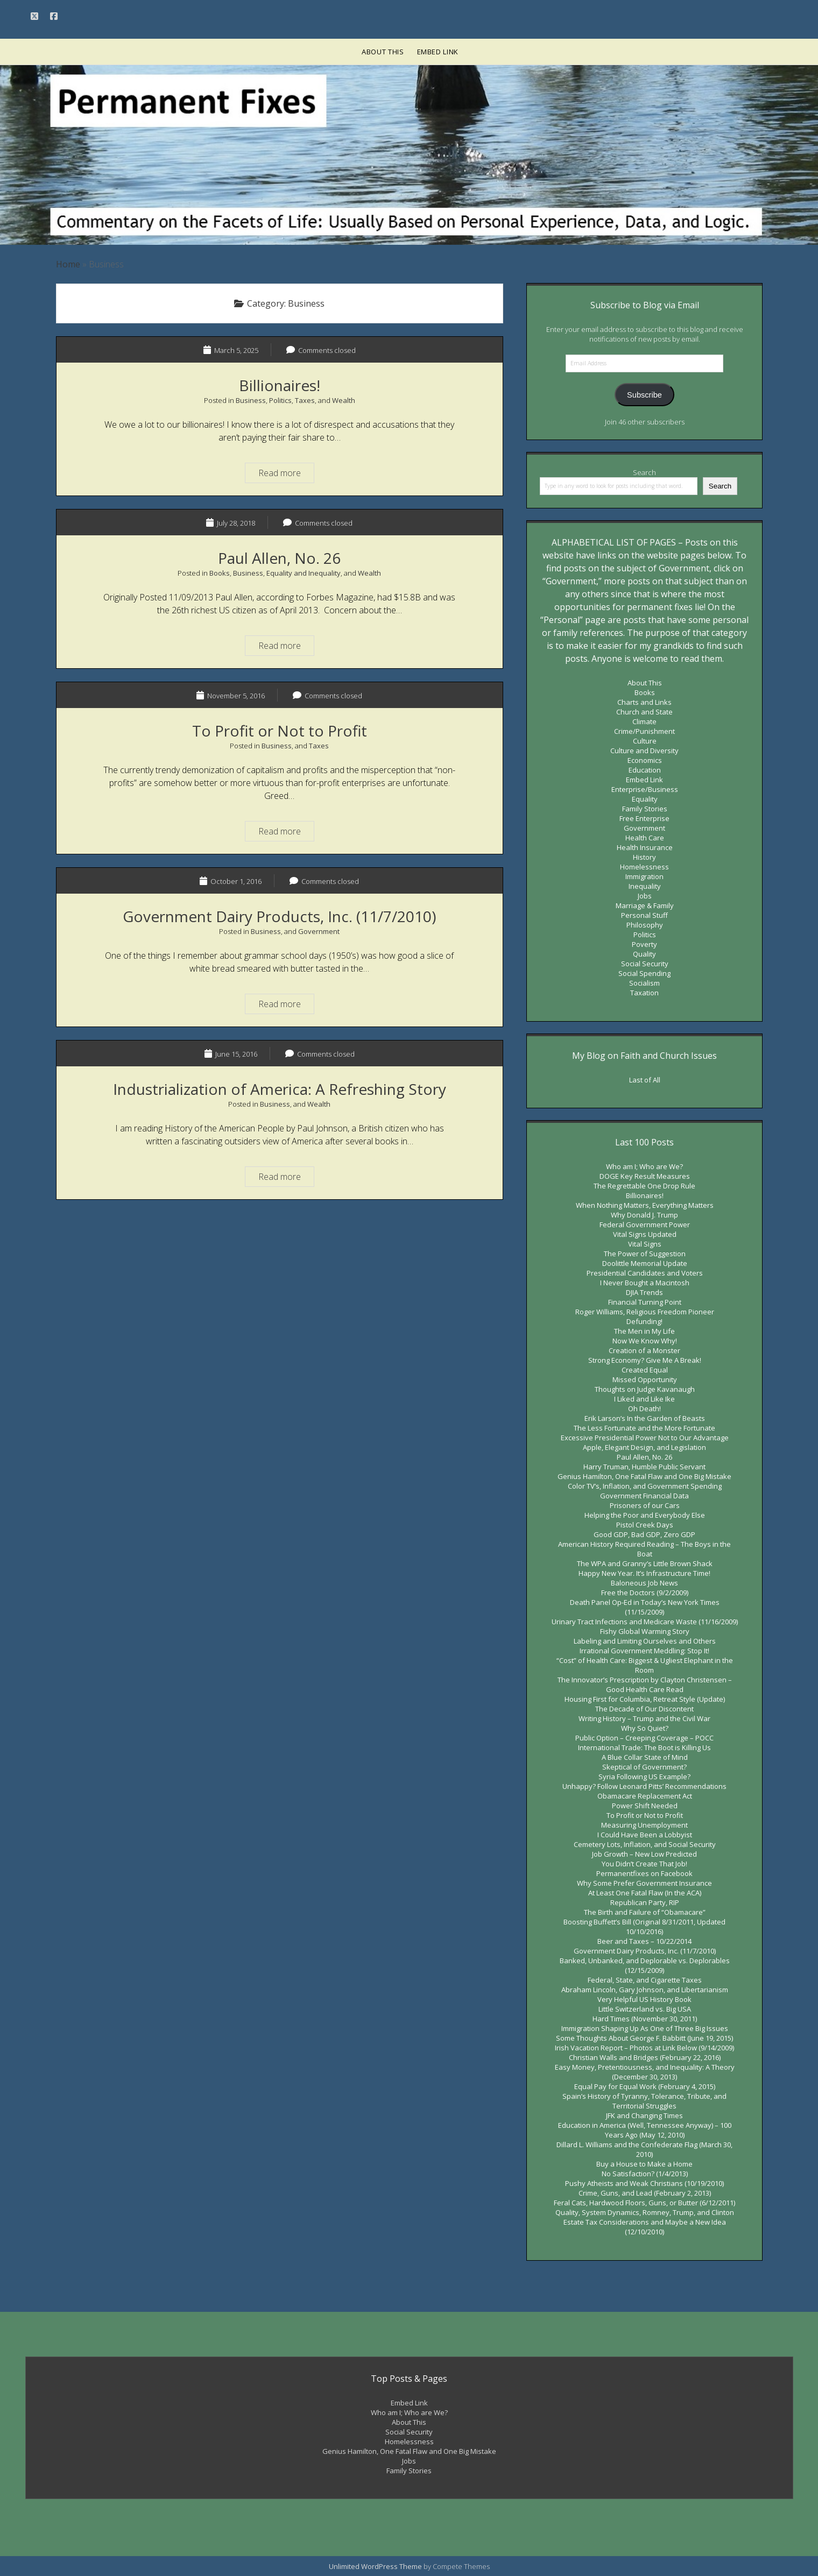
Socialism (644, 983)
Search (644, 472)
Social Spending (644, 973)
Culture (645, 741)
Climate (644, 721)
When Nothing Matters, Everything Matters (645, 1205)
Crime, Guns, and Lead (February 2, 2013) (645, 2193)
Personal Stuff (644, 915)
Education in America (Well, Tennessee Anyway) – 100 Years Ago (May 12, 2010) (644, 2130)
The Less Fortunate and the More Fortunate (644, 1428)
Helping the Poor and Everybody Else (644, 1515)
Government (319, 931)
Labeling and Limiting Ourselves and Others (645, 1641)
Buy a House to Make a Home (644, 2164)
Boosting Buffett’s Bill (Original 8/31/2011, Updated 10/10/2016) (644, 1926)
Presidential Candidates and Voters (645, 1273)
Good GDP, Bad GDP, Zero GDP (644, 1534)
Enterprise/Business (644, 789)
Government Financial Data (644, 1496)
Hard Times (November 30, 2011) (645, 2018)
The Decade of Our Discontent (644, 1709)
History (644, 857)
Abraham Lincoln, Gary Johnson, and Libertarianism (644, 1989)
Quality (644, 954)
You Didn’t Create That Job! (644, 1864)
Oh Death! (644, 1408)
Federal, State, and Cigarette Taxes (645, 1980)
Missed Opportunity (644, 1379)
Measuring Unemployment (644, 1825)
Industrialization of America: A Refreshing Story (279, 1089)
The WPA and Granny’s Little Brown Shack (645, 1563)
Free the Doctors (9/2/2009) (644, 1592)
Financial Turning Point (644, 1302)
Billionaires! (279, 385)
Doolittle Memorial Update (644, 1263)
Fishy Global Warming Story (644, 1631)
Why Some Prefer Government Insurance (644, 1883)
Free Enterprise (644, 818)
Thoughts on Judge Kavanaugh (645, 1389)
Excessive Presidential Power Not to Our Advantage (645, 1437)
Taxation (644, 992)
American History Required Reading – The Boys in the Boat (644, 1549)
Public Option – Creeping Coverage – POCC (644, 1738)
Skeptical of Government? (644, 1767)
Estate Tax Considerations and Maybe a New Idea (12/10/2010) (644, 2227)
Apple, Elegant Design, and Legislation (644, 1447)
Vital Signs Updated (644, 1234)
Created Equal (645, 1370)
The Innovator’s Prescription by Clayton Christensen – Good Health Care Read (645, 1684)
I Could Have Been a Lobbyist (644, 1834)
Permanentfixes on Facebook (644, 1873)
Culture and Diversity (644, 750)
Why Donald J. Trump (644, 1215)
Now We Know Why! (644, 1341)
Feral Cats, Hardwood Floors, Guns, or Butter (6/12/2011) (644, 2202)
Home (68, 264)
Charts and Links (644, 702)
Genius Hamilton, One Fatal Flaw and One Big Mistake (644, 1476)
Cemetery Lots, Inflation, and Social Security (645, 1844)
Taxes (305, 400)
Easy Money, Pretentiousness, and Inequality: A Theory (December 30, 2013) (645, 2072)
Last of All (644, 1080)
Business (251, 400)
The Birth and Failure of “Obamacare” (645, 1912)
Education (645, 770)
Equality (645, 799)
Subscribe (644, 395)
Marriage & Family (645, 905)
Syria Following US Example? (644, 1776)
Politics (280, 400)
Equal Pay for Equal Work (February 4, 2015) (644, 2086)
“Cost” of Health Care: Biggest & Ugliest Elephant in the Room (644, 1665)
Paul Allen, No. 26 (279, 558)
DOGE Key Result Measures (645, 1176)
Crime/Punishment (644, 731)
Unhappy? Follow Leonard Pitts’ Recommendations (644, 1786)
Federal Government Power (645, 1224)
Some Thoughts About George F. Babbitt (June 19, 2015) (644, 2038)
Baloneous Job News (644, 1583)
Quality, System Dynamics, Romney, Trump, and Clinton (644, 2212)
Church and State (644, 712)
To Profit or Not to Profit (279, 730)
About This (383, 51)
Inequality (645, 886)
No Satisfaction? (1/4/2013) (645, 2173)
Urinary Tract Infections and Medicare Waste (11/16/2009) (645, 1621)
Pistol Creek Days (644, 1525)
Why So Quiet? (644, 1728)
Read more (286, 472)
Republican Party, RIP (644, 1902)
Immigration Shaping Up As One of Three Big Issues (644, 2028)
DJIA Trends (644, 1292)
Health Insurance (645, 847)
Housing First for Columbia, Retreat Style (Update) (645, 1699)
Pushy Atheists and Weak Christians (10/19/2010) (644, 2183)
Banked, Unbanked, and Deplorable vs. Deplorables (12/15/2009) (645, 1965)
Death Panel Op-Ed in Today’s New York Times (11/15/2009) (645, 1607)
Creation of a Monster (644, 1350)
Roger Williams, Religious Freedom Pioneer (644, 1312)
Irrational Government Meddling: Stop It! (644, 1650)
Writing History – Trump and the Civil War (644, 1718)
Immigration (644, 876)
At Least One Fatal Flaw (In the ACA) (644, 1893)
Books (219, 573)
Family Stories (644, 808)
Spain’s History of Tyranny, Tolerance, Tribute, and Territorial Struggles (644, 2101)
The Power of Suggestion (645, 1253)
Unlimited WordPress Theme (375, 2566)
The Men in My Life (644, 1331)
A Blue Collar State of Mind (645, 1757)
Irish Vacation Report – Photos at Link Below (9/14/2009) (644, 2048)
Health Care (644, 838)
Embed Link (438, 51)
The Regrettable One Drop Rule (644, 1186)
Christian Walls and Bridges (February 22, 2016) (645, 2057)
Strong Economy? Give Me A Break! (644, 1360)
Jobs (645, 896)
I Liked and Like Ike (644, 1399)
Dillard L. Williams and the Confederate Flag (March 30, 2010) (644, 2149)
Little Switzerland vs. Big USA (644, 2009)
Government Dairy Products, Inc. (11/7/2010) (279, 916)
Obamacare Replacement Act (644, 1796)
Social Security (644, 963)
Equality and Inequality (303, 573)
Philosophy (644, 925)
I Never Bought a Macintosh (644, 1282)
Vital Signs (644, 1244)
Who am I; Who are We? (644, 1166)
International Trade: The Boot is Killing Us (644, 1747)
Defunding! (644, 1321)
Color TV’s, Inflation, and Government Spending (645, 1486)
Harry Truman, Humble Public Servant (644, 1466)
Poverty (644, 944)
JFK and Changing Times (644, 2115)
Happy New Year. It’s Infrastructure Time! (644, 1573)
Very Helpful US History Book (644, 1999)
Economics (644, 760)
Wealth (343, 400)
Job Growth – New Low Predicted (644, 1854)
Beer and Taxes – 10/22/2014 (644, 1941)
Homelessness (644, 867)
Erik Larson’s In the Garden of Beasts (644, 1418)
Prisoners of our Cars (645, 1505)
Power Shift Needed (645, 1805)
